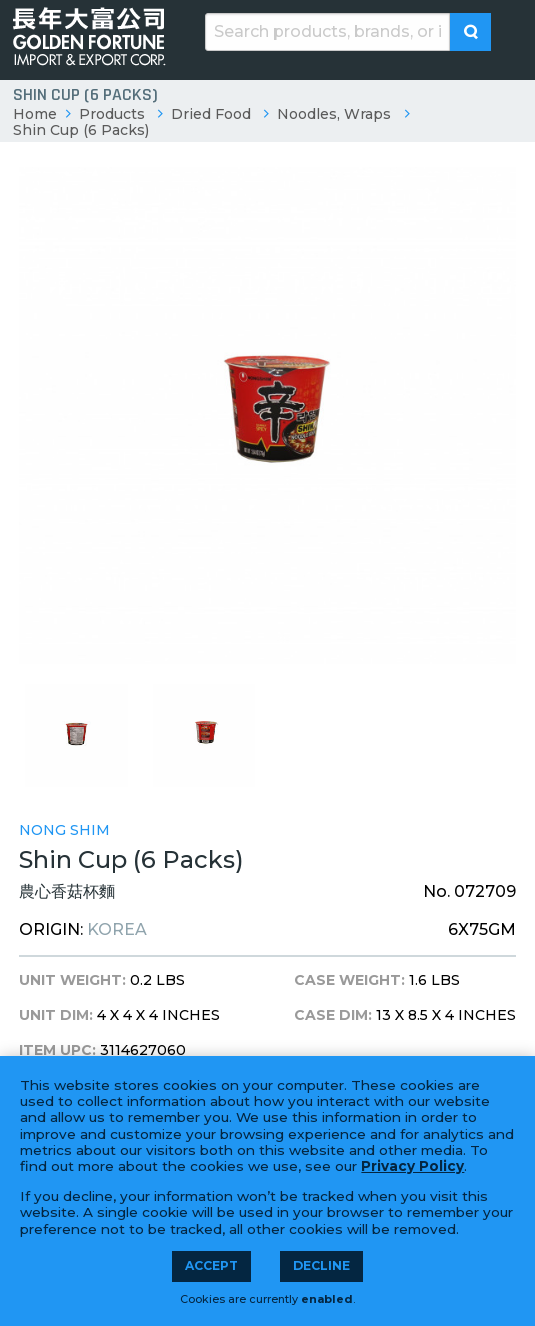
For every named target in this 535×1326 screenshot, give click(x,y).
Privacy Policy (412, 1166)
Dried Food (211, 114)
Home (35, 114)
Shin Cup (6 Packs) (81, 130)
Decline (321, 1265)
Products (112, 114)
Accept (211, 1265)
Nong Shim (64, 830)
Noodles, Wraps (334, 114)
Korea (117, 929)
